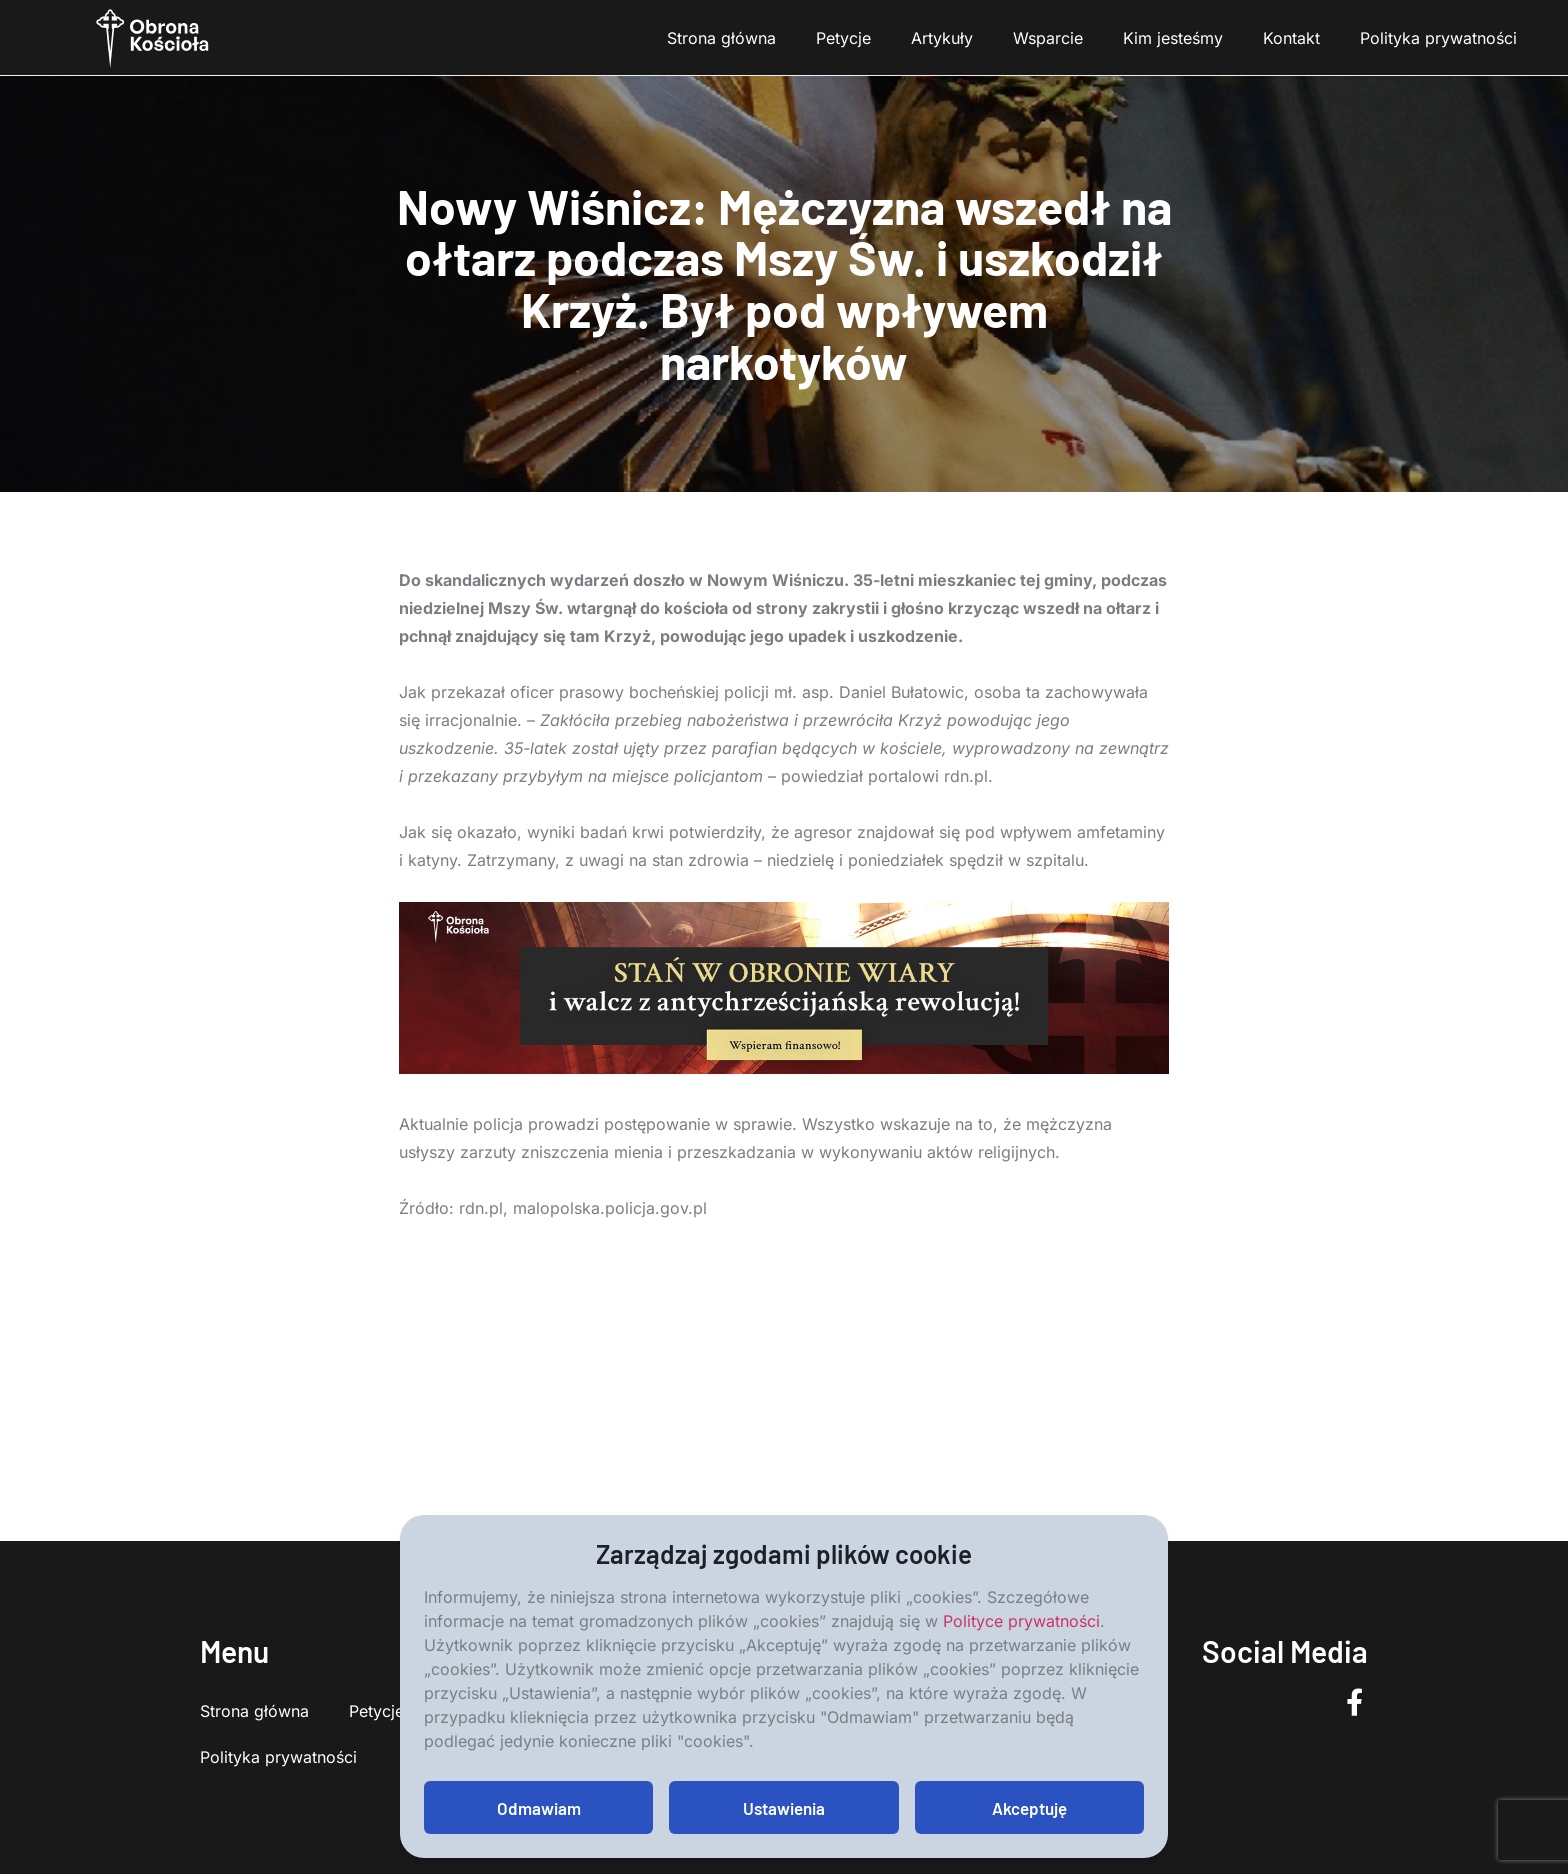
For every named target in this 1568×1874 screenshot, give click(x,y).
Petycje (843, 38)
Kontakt (1291, 38)
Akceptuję (1029, 1808)
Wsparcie (1048, 38)
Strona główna (721, 38)
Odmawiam (539, 1808)
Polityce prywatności (1021, 1621)
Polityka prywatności (1438, 38)
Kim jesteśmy (1173, 38)
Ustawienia (784, 1808)
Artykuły (942, 38)
